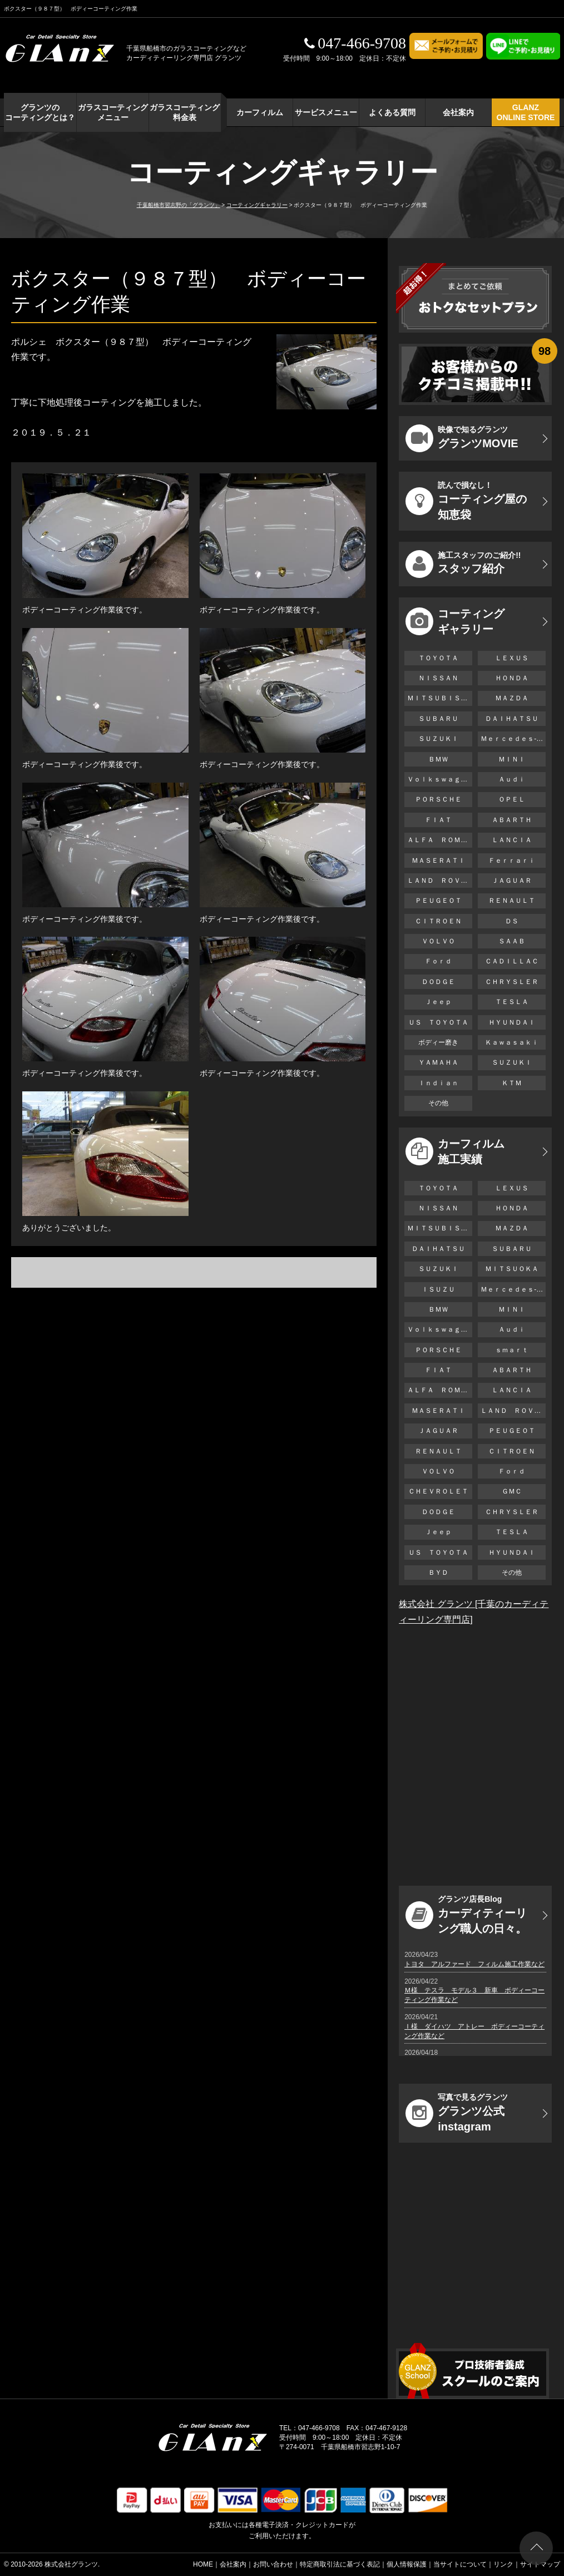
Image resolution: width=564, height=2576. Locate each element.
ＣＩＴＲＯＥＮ (441, 921)
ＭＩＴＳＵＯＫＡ (511, 1269)
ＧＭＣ (512, 1491)
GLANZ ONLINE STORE (526, 112)
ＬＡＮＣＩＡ (512, 840)
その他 (438, 1103)
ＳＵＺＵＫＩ (438, 739)
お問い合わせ (273, 2564)
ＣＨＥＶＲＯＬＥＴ (438, 1491)
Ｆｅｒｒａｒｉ (511, 860)
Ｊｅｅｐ (438, 1002)
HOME (203, 2564)
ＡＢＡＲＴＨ (512, 820)
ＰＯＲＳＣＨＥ (438, 799)
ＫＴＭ (512, 1083)
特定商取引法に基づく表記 (340, 2564)
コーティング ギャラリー (454, 621)
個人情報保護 (407, 2564)
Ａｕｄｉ (511, 779)
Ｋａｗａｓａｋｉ (511, 1042)
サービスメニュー (326, 112)
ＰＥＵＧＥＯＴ (438, 900)
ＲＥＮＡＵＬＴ (511, 900)
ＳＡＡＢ (511, 941)
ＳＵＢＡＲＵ (438, 719)
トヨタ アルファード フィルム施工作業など (474, 1964)
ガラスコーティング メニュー (113, 112)
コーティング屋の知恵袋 (466, 501)
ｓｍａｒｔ (511, 1350)
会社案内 (458, 112)
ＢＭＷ (438, 759)
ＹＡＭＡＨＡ (438, 1062)
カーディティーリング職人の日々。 (466, 1915)
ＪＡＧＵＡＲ (512, 880)
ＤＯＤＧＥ (438, 982)
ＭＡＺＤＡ (511, 698)
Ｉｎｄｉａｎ (438, 1083)
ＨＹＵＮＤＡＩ (511, 1022)
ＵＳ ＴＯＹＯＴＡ (438, 1022)
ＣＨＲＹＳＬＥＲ (511, 982)
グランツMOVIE (461, 438)
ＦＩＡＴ (438, 820)
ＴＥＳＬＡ (511, 1002)
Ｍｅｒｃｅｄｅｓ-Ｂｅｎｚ (513, 739)
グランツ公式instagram (456, 2113)
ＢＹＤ (438, 1572)
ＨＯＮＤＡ (511, 678)
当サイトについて (460, 2564)
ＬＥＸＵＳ (511, 658)
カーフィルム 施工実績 (454, 1151)
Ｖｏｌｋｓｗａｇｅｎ (439, 779)
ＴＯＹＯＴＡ (438, 658)
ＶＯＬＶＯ (438, 941)
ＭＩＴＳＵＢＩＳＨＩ (439, 698)
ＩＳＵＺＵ (438, 1289)
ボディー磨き (438, 1042)
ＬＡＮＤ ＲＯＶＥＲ (439, 880)
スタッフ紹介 (463, 564)
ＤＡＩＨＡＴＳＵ (511, 719)
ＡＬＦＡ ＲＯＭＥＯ (439, 840)
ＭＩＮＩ (511, 759)
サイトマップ (540, 2564)
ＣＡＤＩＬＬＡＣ (511, 961)
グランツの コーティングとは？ (40, 112)
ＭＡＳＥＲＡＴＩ (438, 860)
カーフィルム (259, 112)
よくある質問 (392, 112)
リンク (503, 2564)
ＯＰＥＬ (511, 799)
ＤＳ (511, 921)
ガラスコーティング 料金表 (185, 112)
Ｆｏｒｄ (438, 961)
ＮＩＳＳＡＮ (438, 678)
